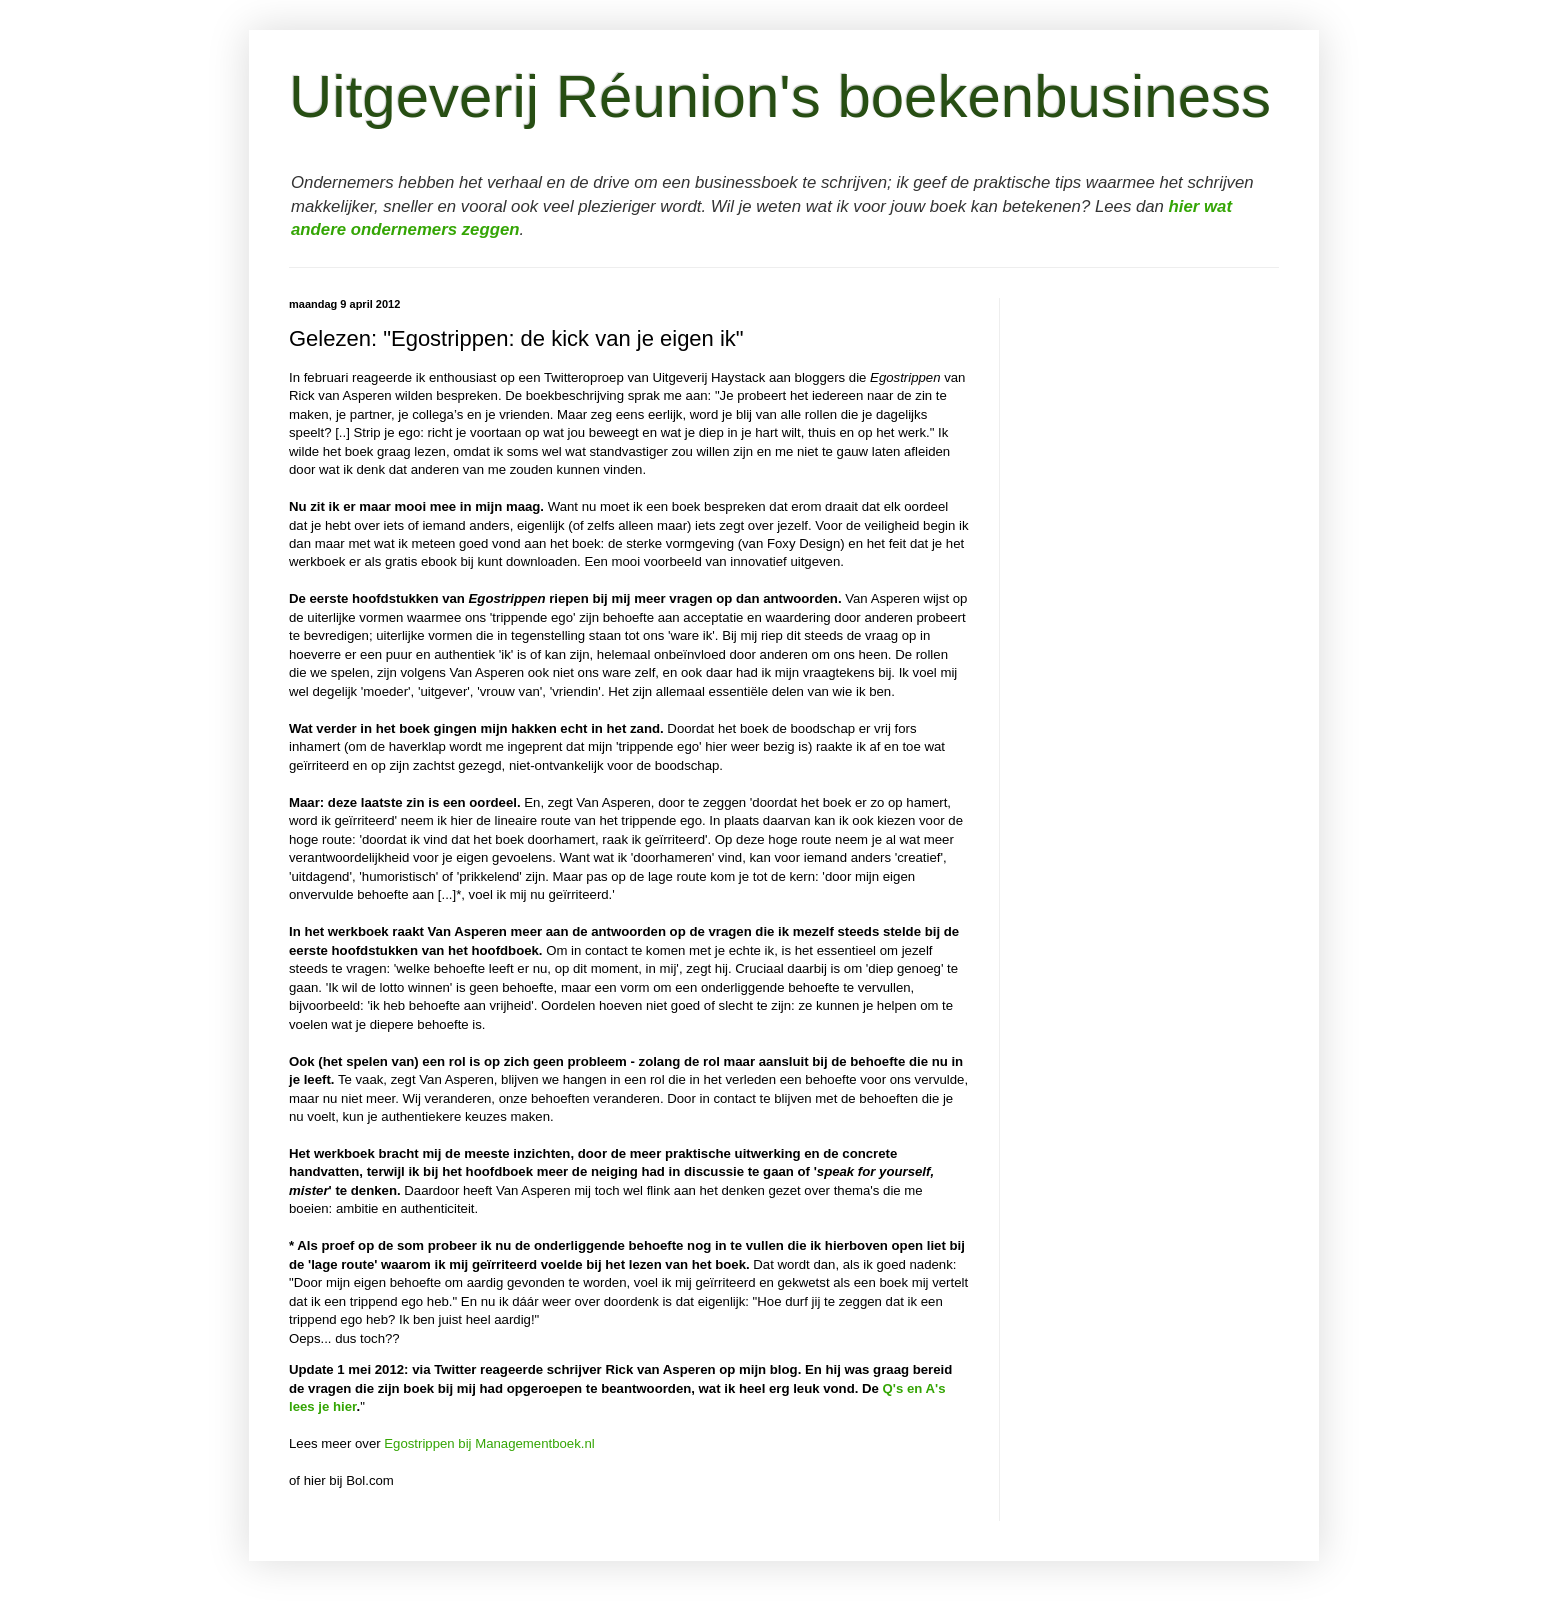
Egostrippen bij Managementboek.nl (489, 1443)
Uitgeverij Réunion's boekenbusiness (780, 96)
